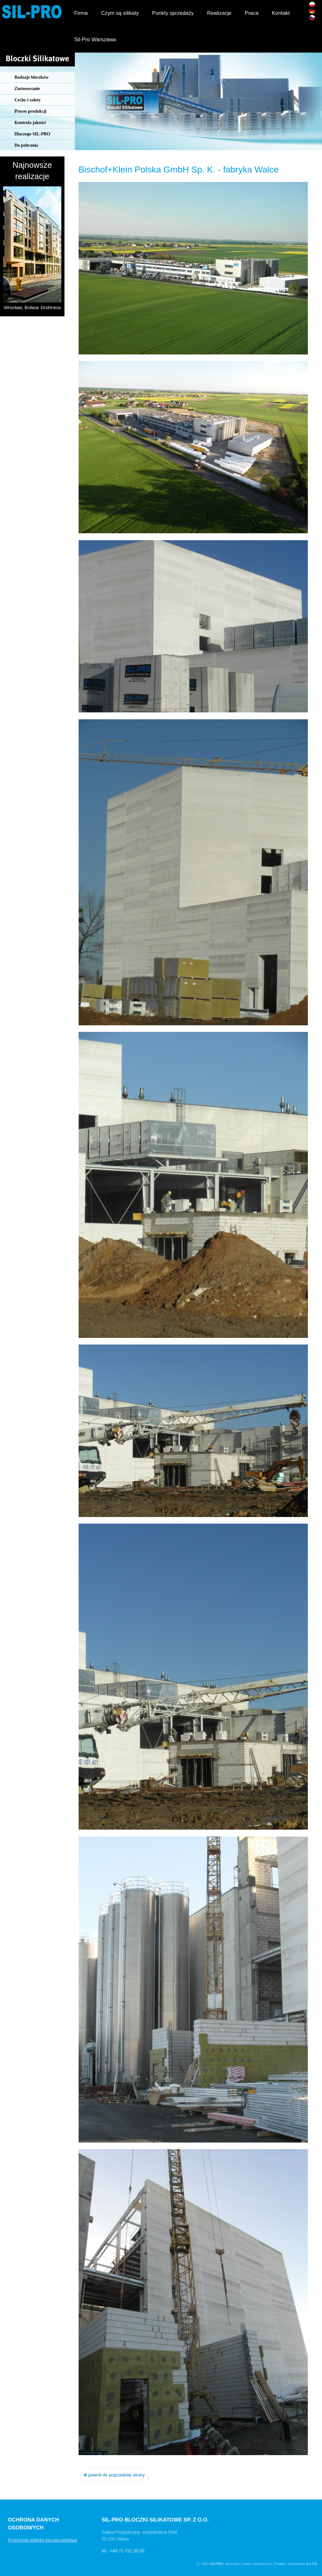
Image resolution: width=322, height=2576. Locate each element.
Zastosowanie (27, 88)
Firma (81, 13)
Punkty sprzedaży (173, 13)
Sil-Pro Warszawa (95, 39)
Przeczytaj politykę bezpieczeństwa (42, 2540)
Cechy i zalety (27, 100)
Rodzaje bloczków (31, 77)
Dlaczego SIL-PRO (32, 134)
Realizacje (219, 13)
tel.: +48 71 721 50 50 (123, 2550)
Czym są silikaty (120, 13)
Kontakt (281, 13)
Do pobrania (26, 145)
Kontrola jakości (30, 122)
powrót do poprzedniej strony (114, 2474)
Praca (251, 13)
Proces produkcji (30, 111)
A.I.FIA (311, 2564)
